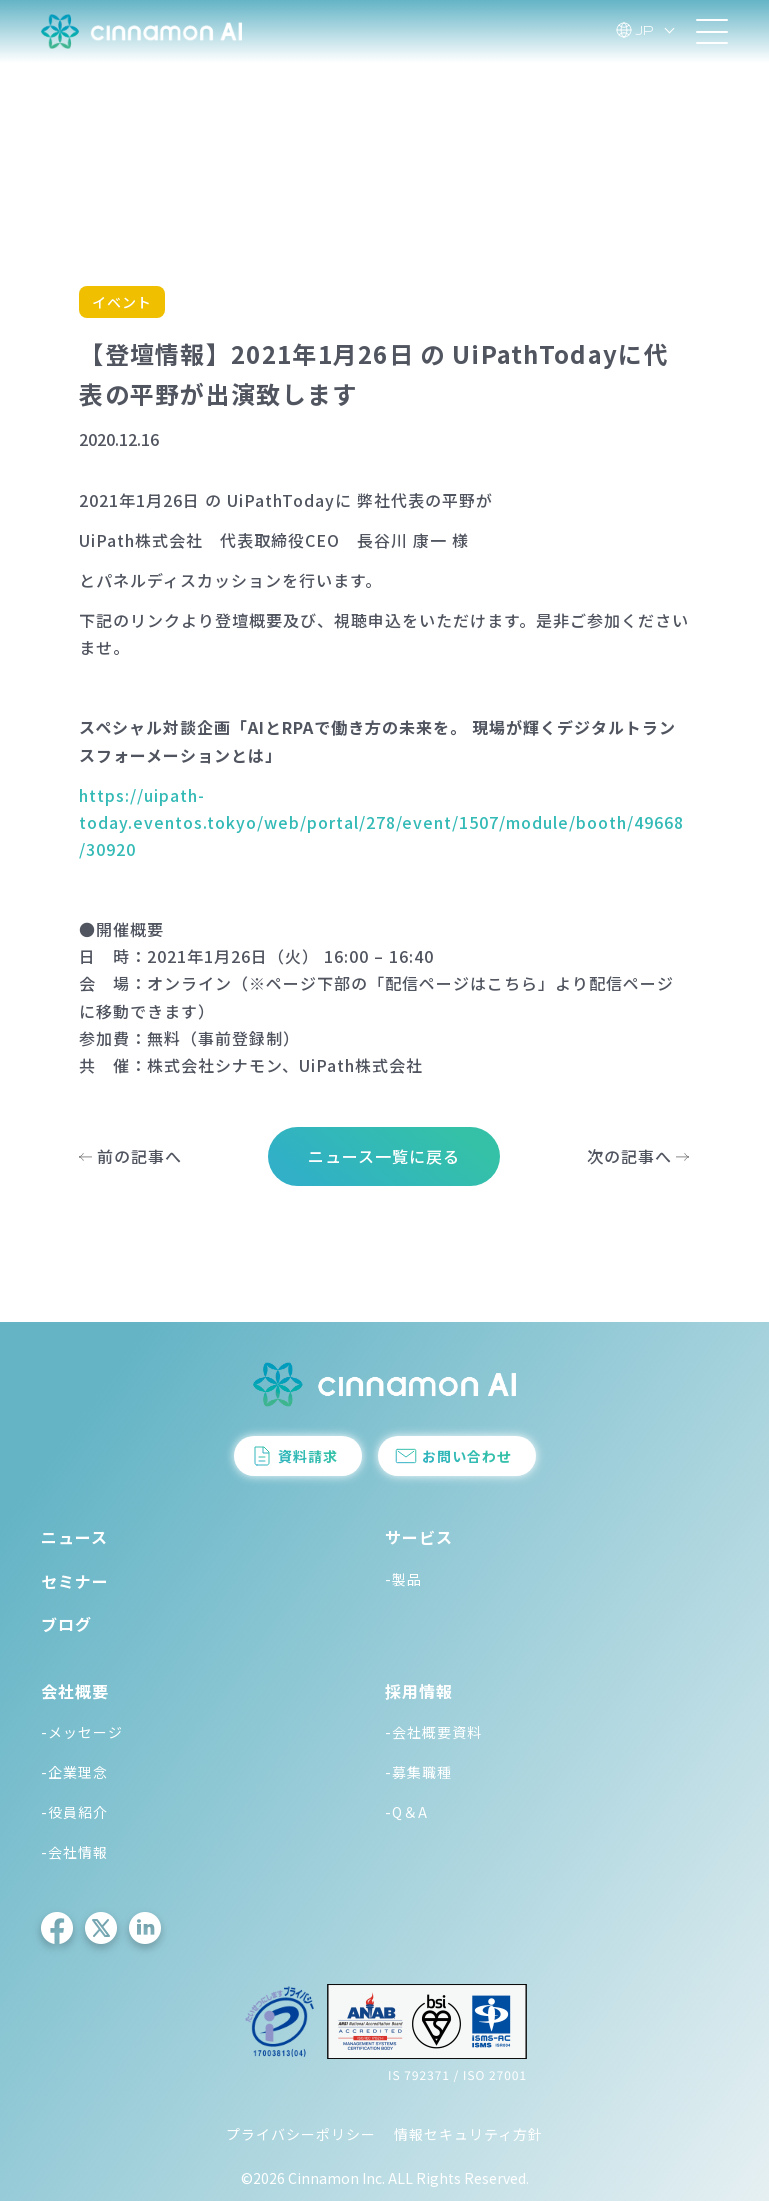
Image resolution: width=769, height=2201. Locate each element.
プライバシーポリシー (301, 2134)
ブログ (66, 1624)
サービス (419, 1537)
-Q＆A (406, 1812)
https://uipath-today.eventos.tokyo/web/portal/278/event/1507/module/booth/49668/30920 (381, 822)
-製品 (403, 1579)
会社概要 (75, 1691)
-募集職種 (418, 1772)
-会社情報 (74, 1852)
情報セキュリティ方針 (468, 2134)
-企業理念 (74, 1772)
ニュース (74, 1537)
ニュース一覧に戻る (384, 1156)
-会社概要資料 (433, 1732)
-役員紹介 (74, 1812)
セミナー (75, 1581)
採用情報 (419, 1691)
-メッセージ (82, 1732)
